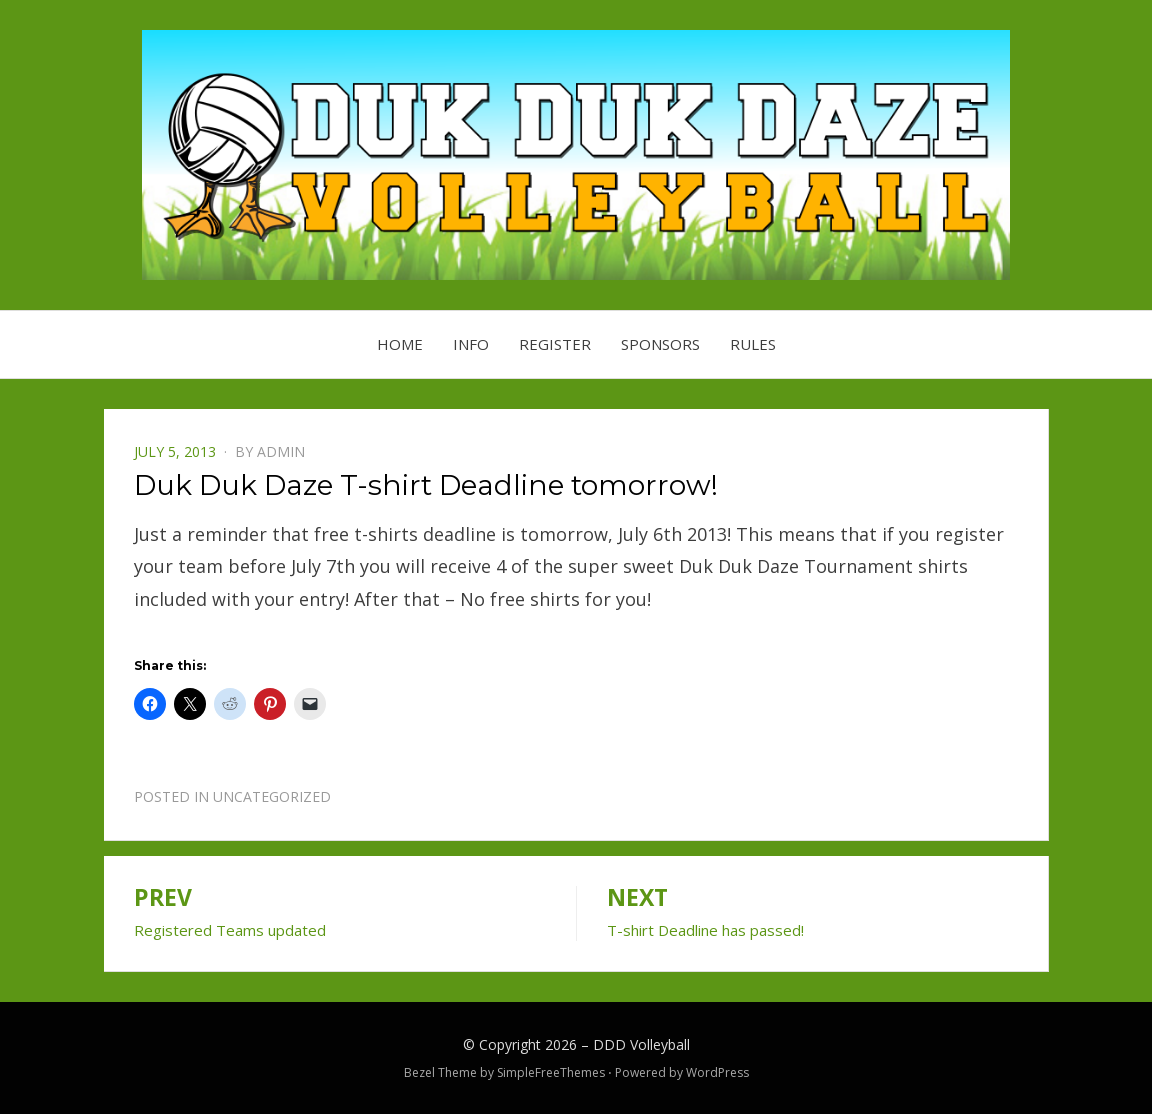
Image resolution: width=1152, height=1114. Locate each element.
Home (400, 344)
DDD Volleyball (641, 1044)
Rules (753, 344)
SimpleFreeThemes (551, 1072)
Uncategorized (272, 796)
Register (555, 344)
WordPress (717, 1072)
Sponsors (660, 344)
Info (471, 344)
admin (281, 451)
